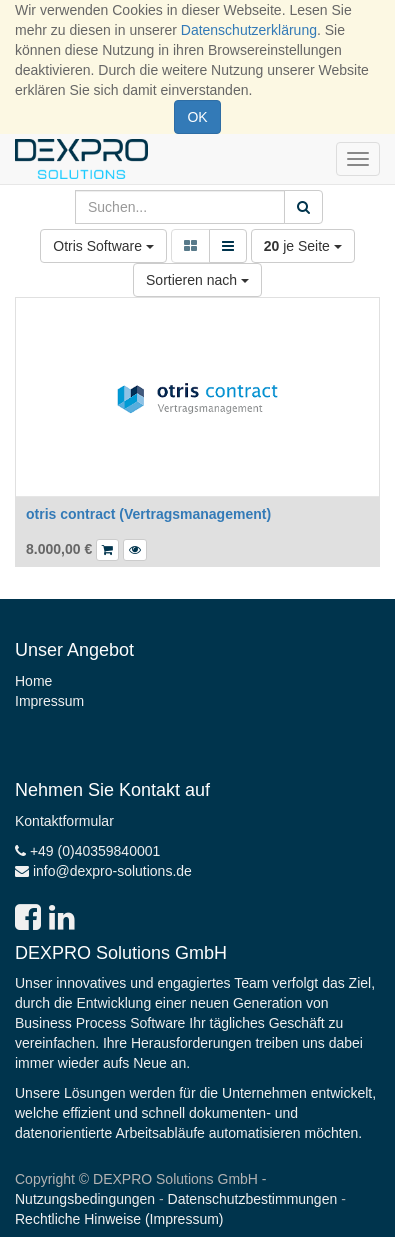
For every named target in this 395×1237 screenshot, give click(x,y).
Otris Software (103, 246)
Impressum (49, 701)
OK (197, 117)
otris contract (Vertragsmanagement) (148, 514)
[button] (135, 550)
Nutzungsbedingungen (85, 1199)
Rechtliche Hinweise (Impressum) (119, 1219)
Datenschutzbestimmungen (253, 1199)
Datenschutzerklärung (249, 30)
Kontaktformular (64, 821)
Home (33, 681)
